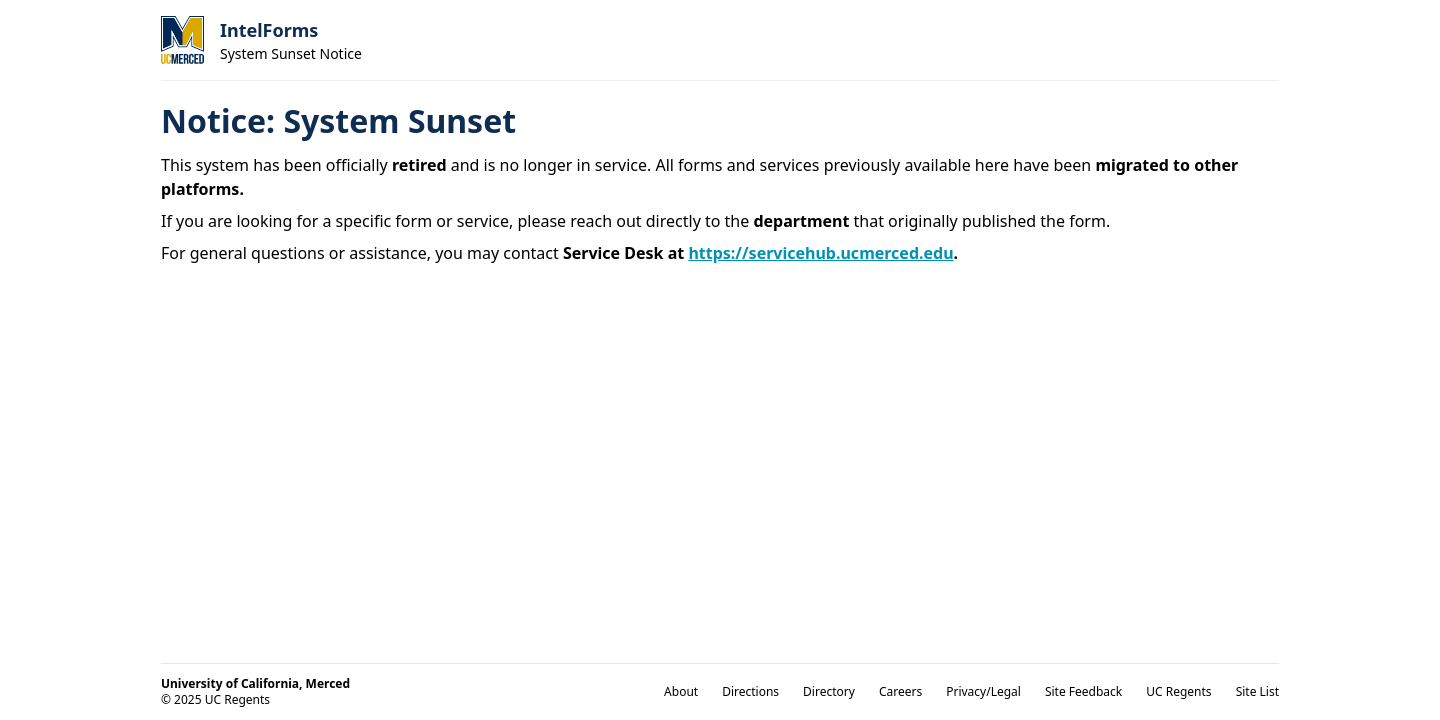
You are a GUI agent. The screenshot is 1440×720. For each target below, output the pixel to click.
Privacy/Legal (983, 691)
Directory (829, 691)
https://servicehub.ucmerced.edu (820, 253)
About (681, 691)
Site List (1257, 691)
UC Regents (1178, 691)
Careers (900, 691)
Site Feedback (1083, 691)
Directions (750, 691)
